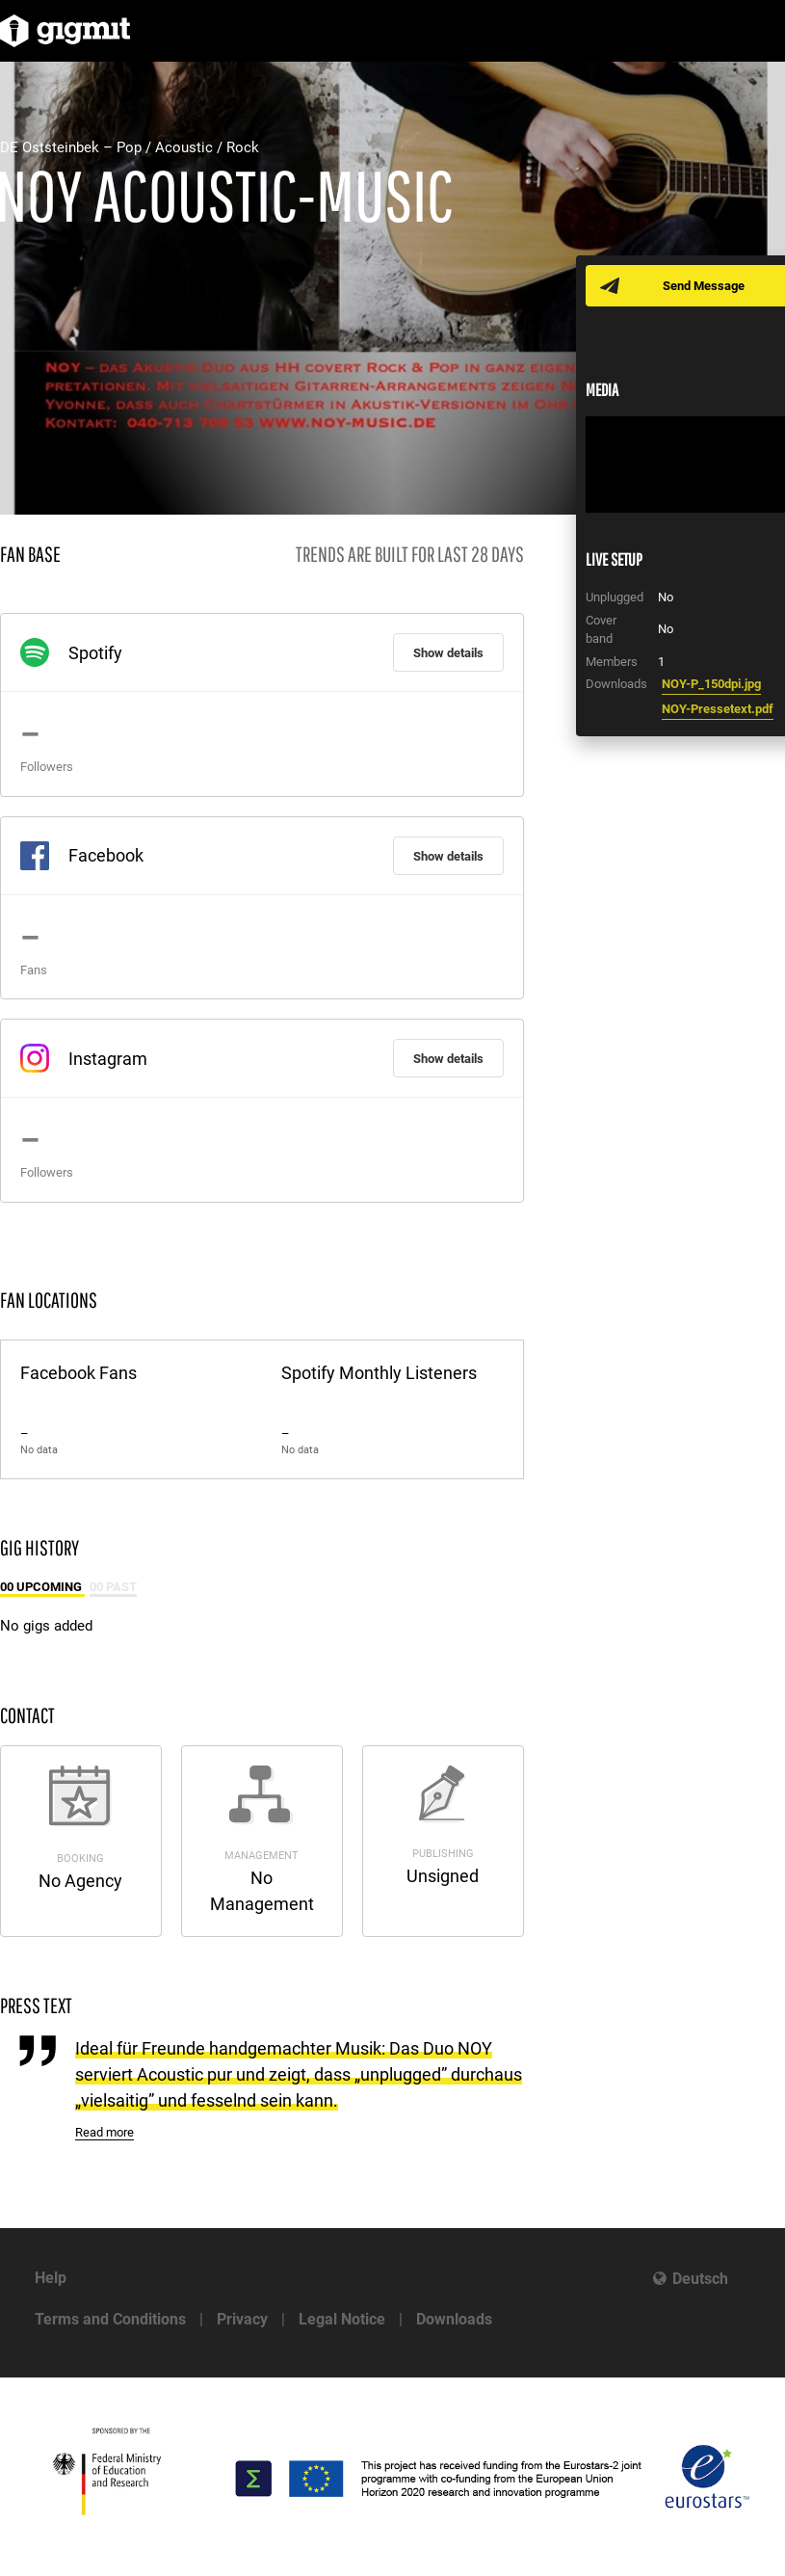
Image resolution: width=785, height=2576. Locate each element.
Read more (104, 2132)
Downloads (454, 2319)
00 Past (113, 1587)
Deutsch (700, 2279)
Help (50, 2278)
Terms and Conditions (110, 2319)
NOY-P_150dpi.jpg (711, 684)
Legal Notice (342, 2319)
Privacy (242, 2319)
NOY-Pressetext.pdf (717, 709)
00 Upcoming (42, 1587)
